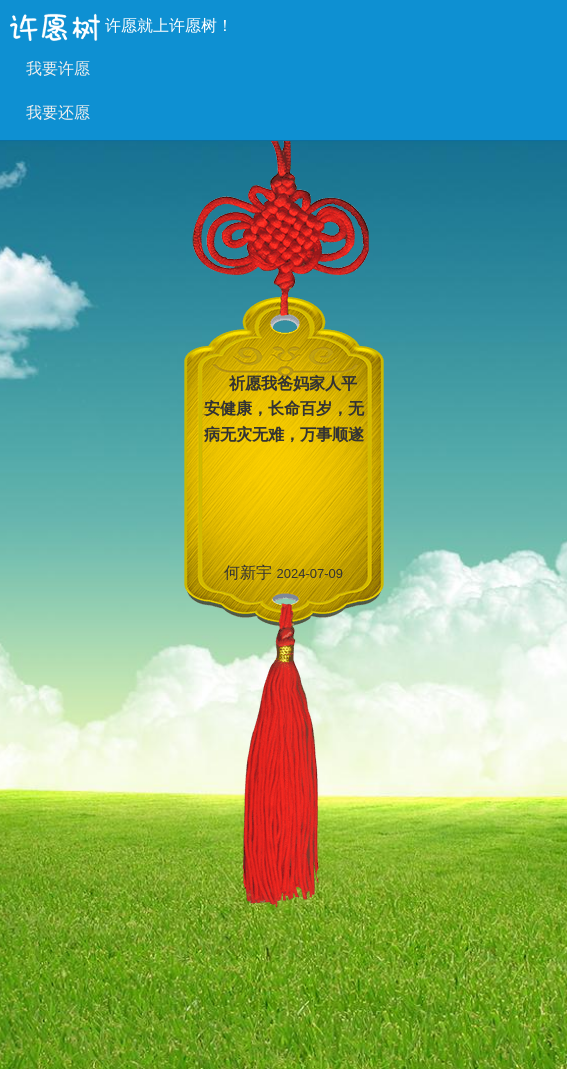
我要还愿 (58, 112)
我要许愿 (58, 68)
